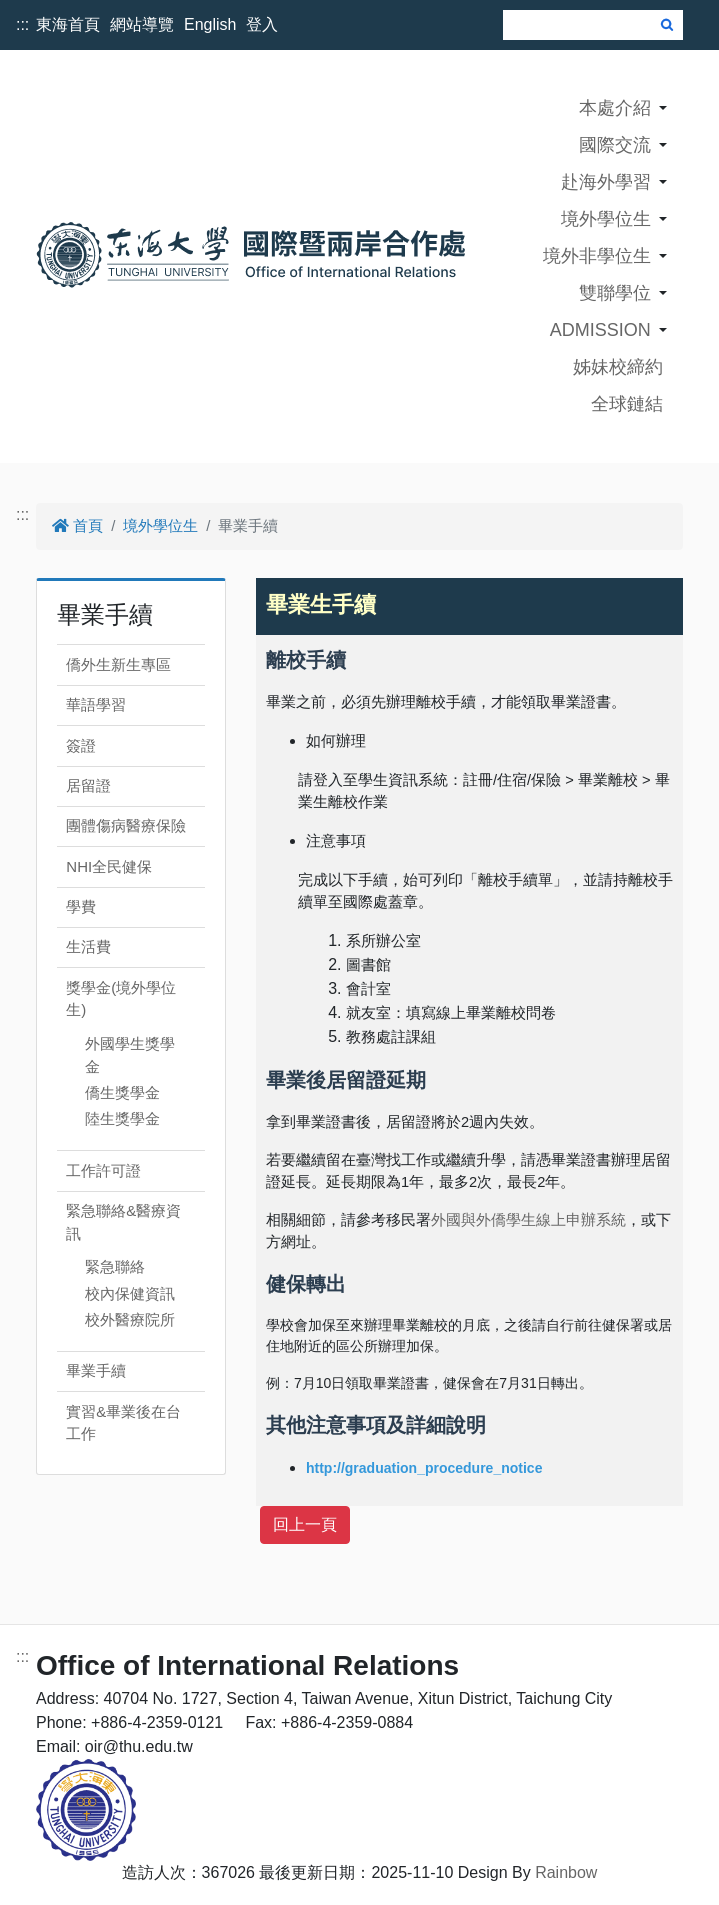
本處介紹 (615, 108)
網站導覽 (142, 24)
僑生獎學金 (122, 1092)
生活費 (88, 946)
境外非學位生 (597, 256)
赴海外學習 (606, 182)
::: (22, 24)
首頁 (77, 525)
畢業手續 (96, 1370)
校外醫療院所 (130, 1319)
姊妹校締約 (618, 367)
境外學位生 (606, 219)
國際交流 (615, 145)
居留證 (88, 785)
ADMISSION (600, 330)
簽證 (81, 745)
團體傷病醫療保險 (126, 825)
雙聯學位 (615, 293)
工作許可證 (103, 1170)
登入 (262, 24)
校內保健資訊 (130, 1293)
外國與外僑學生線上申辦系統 (528, 1220)
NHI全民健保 (109, 866)
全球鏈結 (627, 404)
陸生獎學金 (122, 1118)
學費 (81, 906)
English (210, 24)
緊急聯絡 (115, 1266)
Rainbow (566, 1872)
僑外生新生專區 (118, 664)
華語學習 (96, 704)
